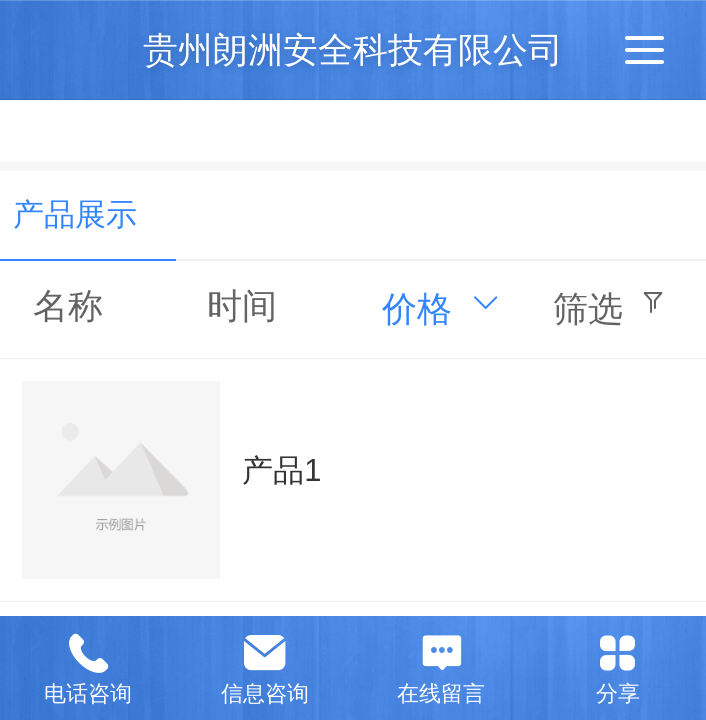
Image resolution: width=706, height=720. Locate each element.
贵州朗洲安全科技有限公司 (353, 49)
